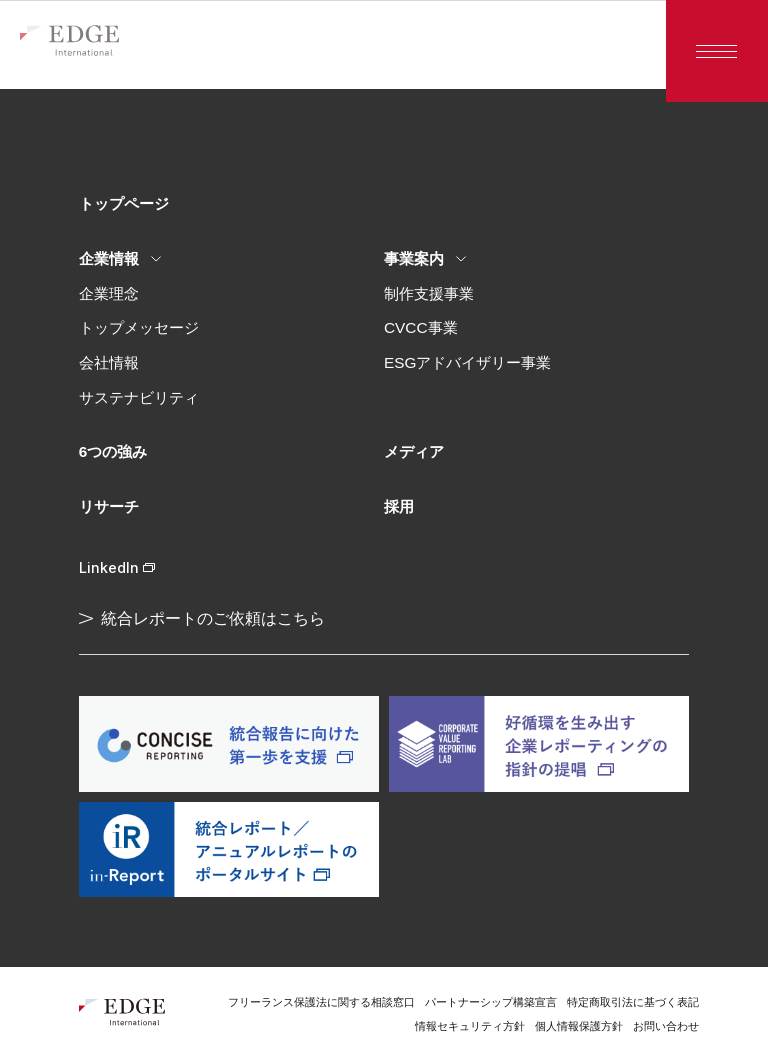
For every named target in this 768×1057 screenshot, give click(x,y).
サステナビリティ (139, 397)
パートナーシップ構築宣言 (491, 1002)
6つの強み (113, 451)
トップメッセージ (139, 327)
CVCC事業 (421, 327)
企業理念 (109, 293)
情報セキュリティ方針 (470, 1026)
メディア (414, 451)
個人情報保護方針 (579, 1026)
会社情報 (109, 362)
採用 (399, 506)
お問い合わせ (666, 1026)
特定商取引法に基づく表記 (633, 1002)
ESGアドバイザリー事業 (467, 362)
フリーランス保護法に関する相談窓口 (321, 1002)
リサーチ (109, 506)
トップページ (124, 203)
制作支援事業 (429, 293)
